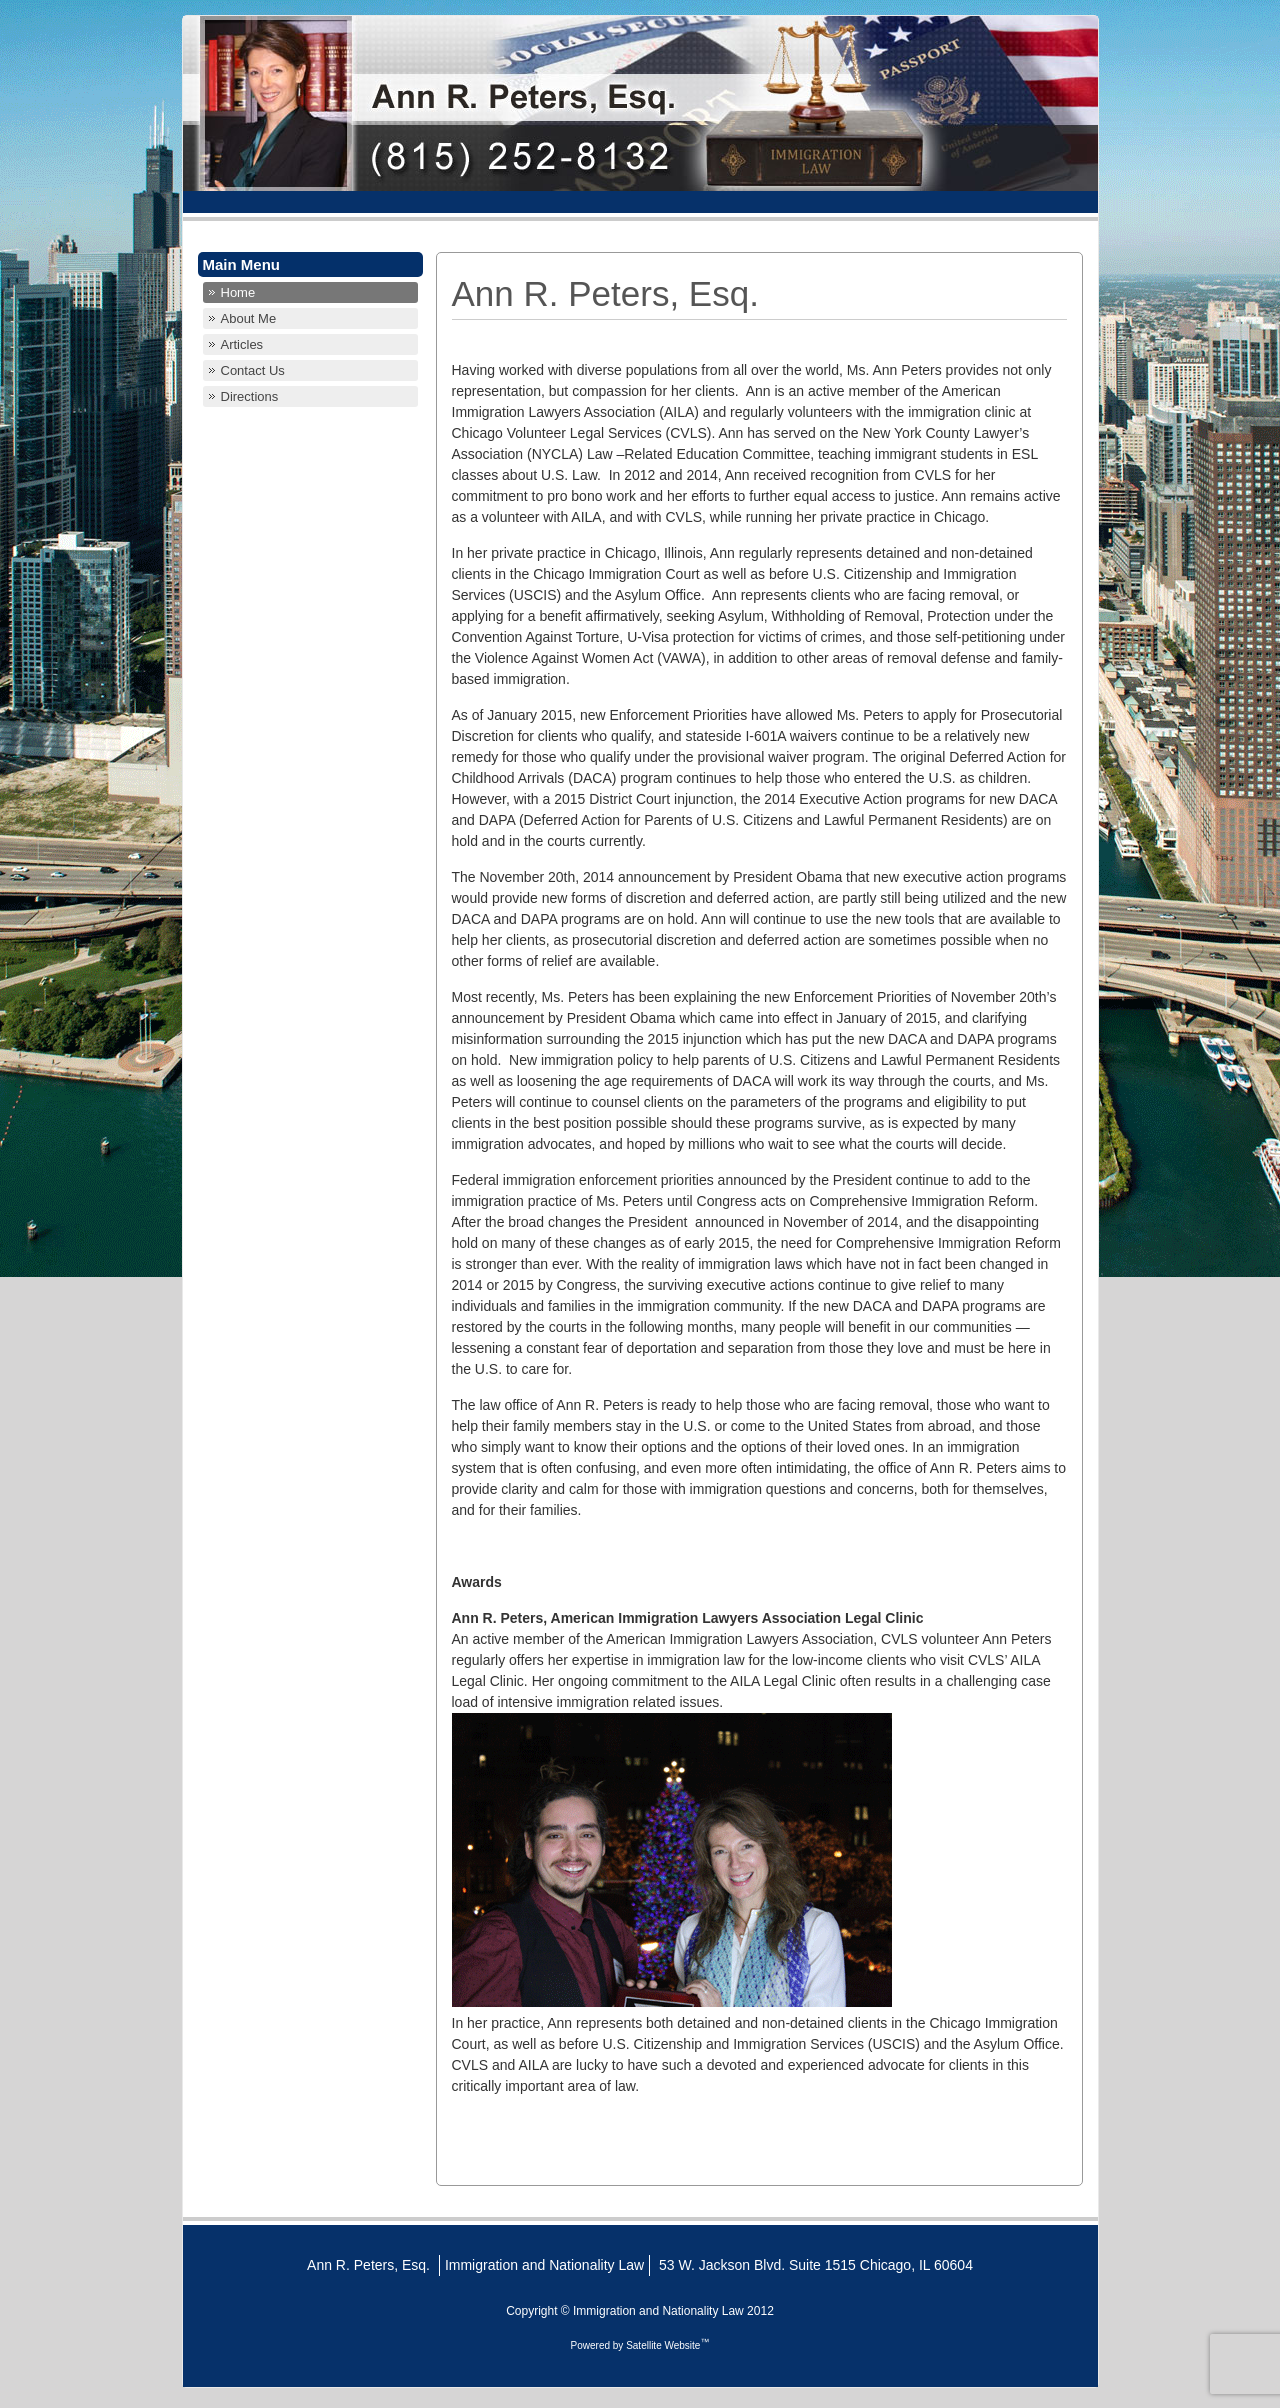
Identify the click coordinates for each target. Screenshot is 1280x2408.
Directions (250, 396)
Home (238, 292)
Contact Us (253, 370)
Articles (242, 344)
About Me (249, 318)
